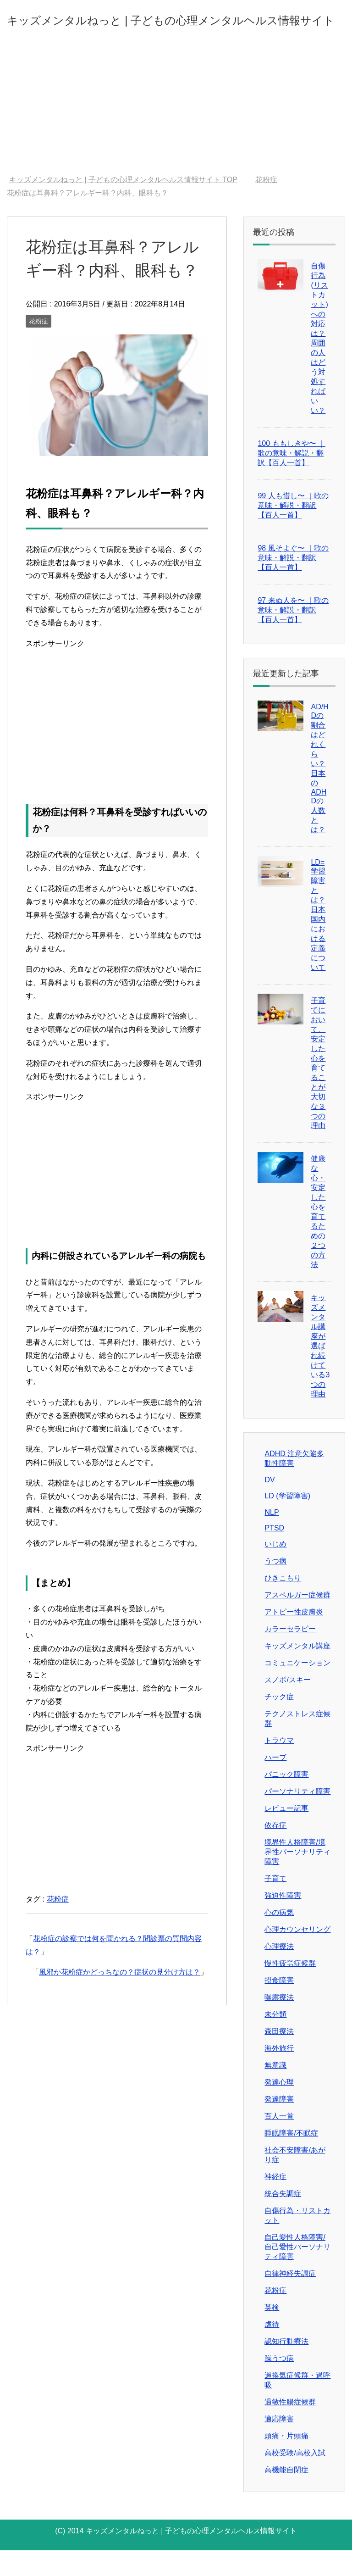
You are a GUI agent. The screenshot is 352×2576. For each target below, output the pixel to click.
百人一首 (279, 2142)
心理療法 (279, 1972)
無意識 (275, 2091)
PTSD (274, 1554)
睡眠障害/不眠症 (291, 2159)
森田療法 (279, 2057)
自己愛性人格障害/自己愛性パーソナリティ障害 (297, 2272)
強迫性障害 (282, 1921)
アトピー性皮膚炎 (293, 1637)
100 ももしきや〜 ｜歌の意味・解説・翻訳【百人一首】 (291, 478)
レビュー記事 (286, 1834)
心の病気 (279, 1938)
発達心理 (279, 2108)
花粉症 (38, 347)
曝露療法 (279, 2023)
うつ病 (275, 1587)
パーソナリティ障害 (297, 1817)
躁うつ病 (279, 2384)
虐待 (271, 2350)
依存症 (275, 1851)
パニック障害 (286, 1800)
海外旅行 (279, 2074)
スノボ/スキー (287, 1705)
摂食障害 (279, 2006)
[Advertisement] (176, 132)
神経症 (275, 2202)
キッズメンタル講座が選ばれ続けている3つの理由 (320, 1371)
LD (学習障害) (287, 1521)
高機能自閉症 (286, 2495)
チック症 (279, 1722)
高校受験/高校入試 (294, 2478)
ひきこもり (282, 1604)
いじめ (275, 1570)
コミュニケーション (297, 1688)
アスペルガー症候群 (297, 1621)
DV (269, 1505)
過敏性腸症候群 (290, 2427)
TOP (123, 205)
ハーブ (275, 1783)
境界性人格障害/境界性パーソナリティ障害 (297, 1877)
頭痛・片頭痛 (286, 2461)
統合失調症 (282, 2219)
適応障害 (279, 2444)
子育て (275, 1904)
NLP (271, 1538)
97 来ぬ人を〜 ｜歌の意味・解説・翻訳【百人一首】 (293, 635)
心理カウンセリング (297, 1955)
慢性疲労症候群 (290, 1989)
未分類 (275, 2040)
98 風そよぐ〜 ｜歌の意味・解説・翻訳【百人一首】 (293, 583)
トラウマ (279, 1766)
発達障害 (279, 2125)
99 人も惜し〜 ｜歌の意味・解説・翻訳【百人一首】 (293, 531)
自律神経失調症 (290, 2299)
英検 (271, 2333)
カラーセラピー (290, 1654)
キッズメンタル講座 (297, 1671)
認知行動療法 (286, 2367)
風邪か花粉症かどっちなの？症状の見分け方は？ (119, 1998)
